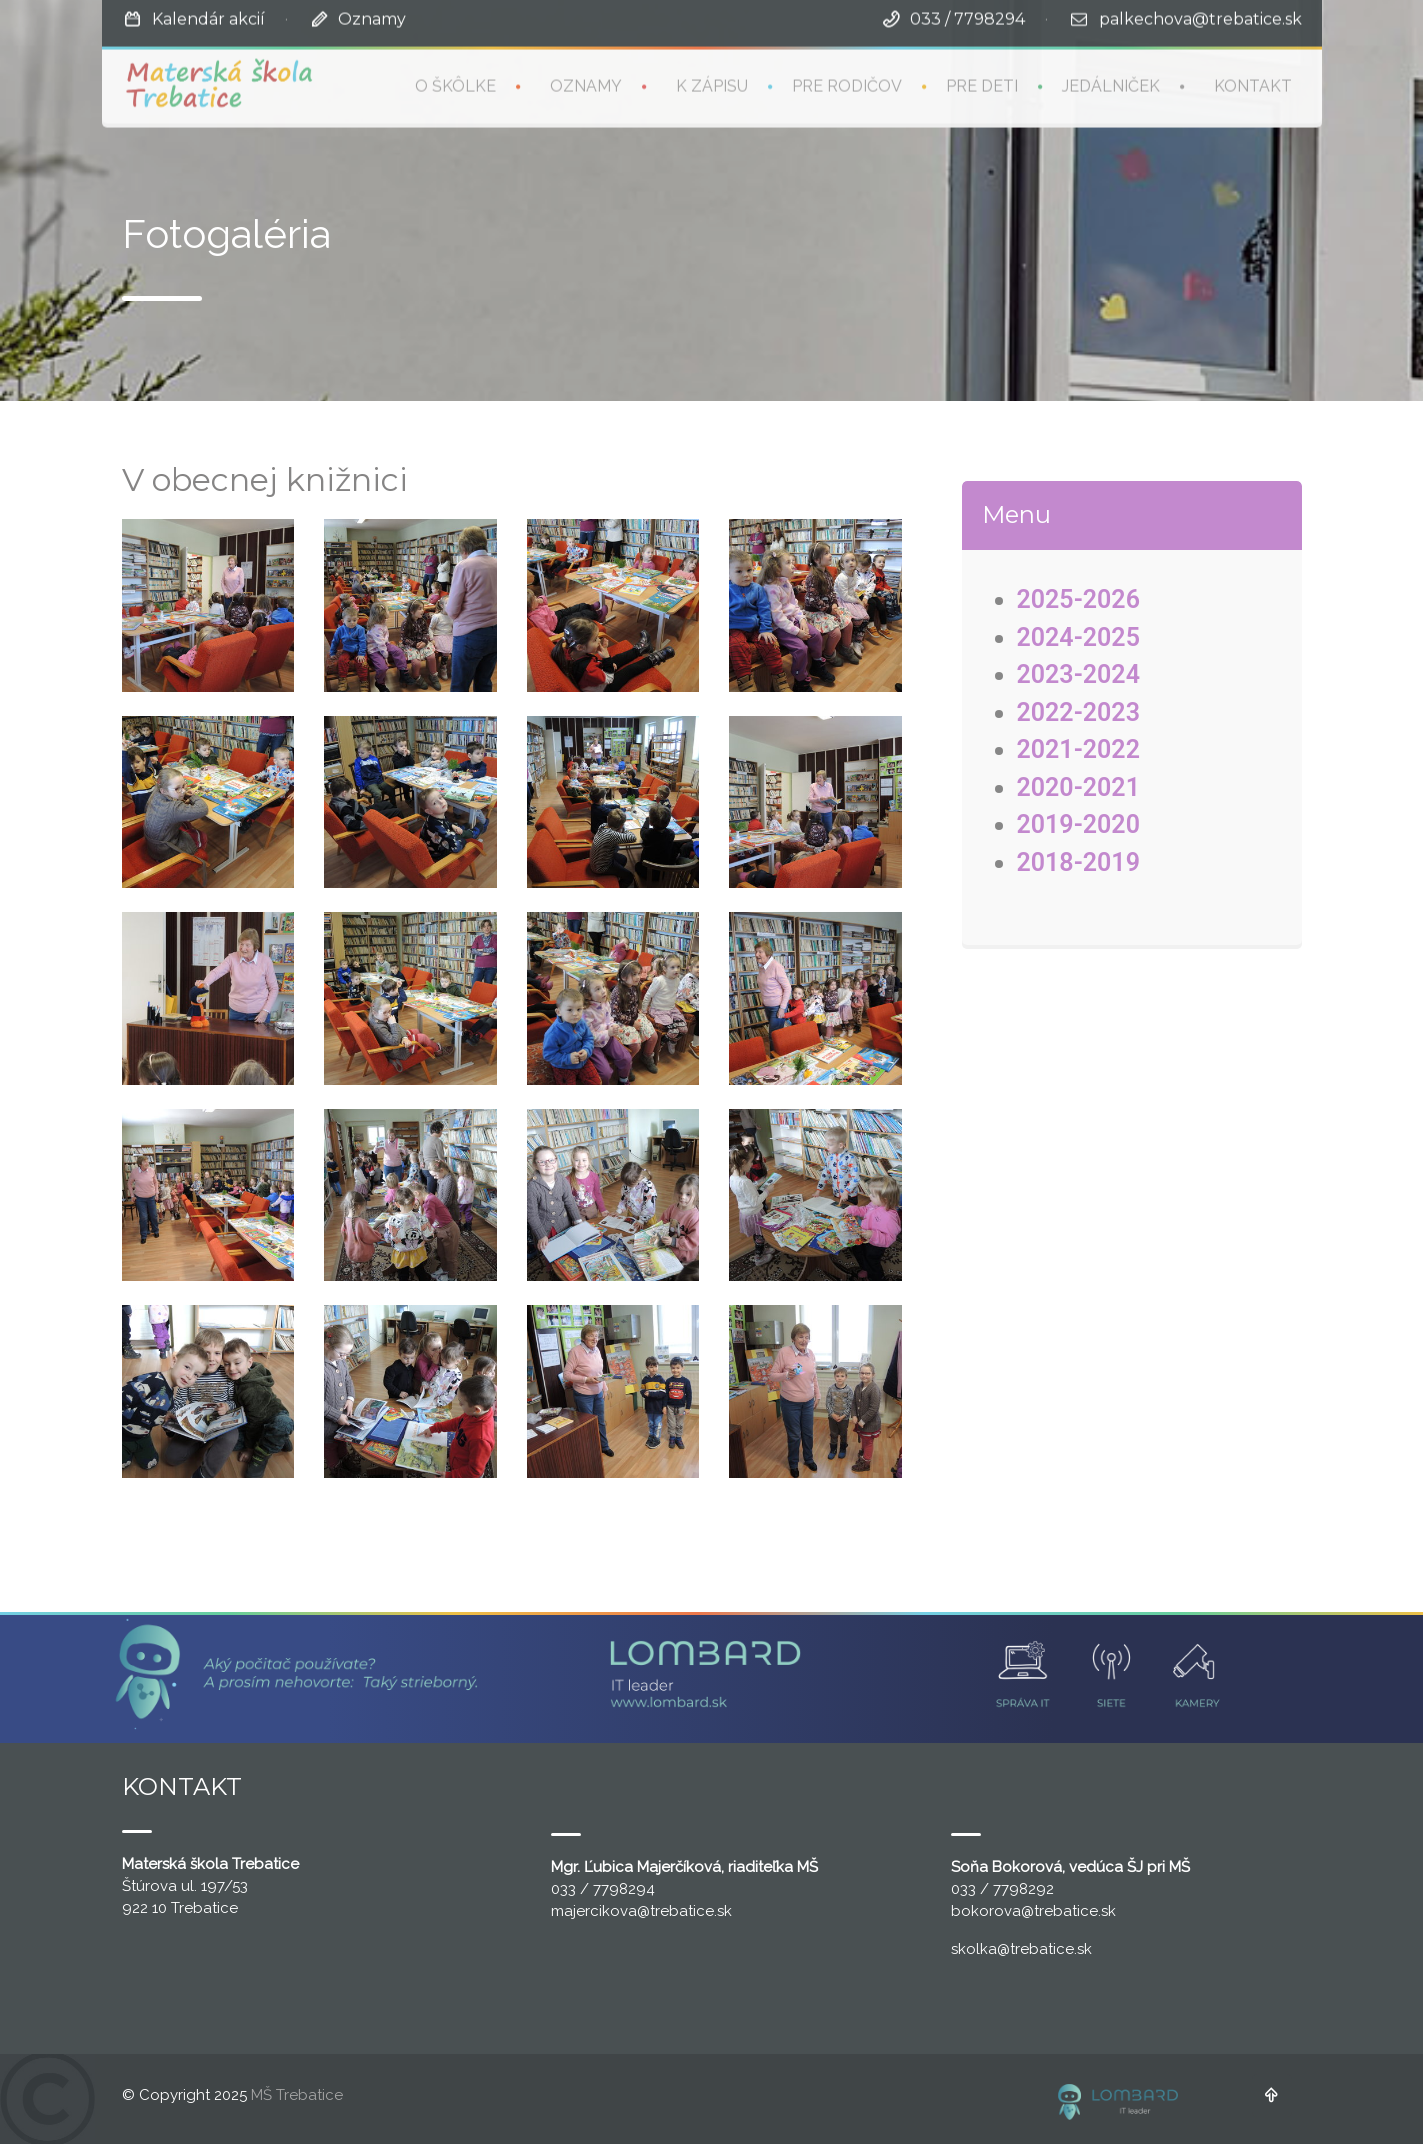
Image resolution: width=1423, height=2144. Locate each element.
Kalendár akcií (208, 17)
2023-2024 (1078, 674)
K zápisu (712, 84)
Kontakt (1253, 84)
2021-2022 (1078, 749)
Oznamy (372, 17)
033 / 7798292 (1002, 1889)
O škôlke (455, 84)
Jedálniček (1111, 84)
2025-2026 (1078, 599)
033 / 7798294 (967, 17)
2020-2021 (1078, 787)
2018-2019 (1078, 862)
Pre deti (982, 84)
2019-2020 (1078, 824)
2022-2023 (1078, 712)
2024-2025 (1078, 637)
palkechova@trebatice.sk (1200, 17)
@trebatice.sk (684, 1911)
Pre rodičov (847, 84)
